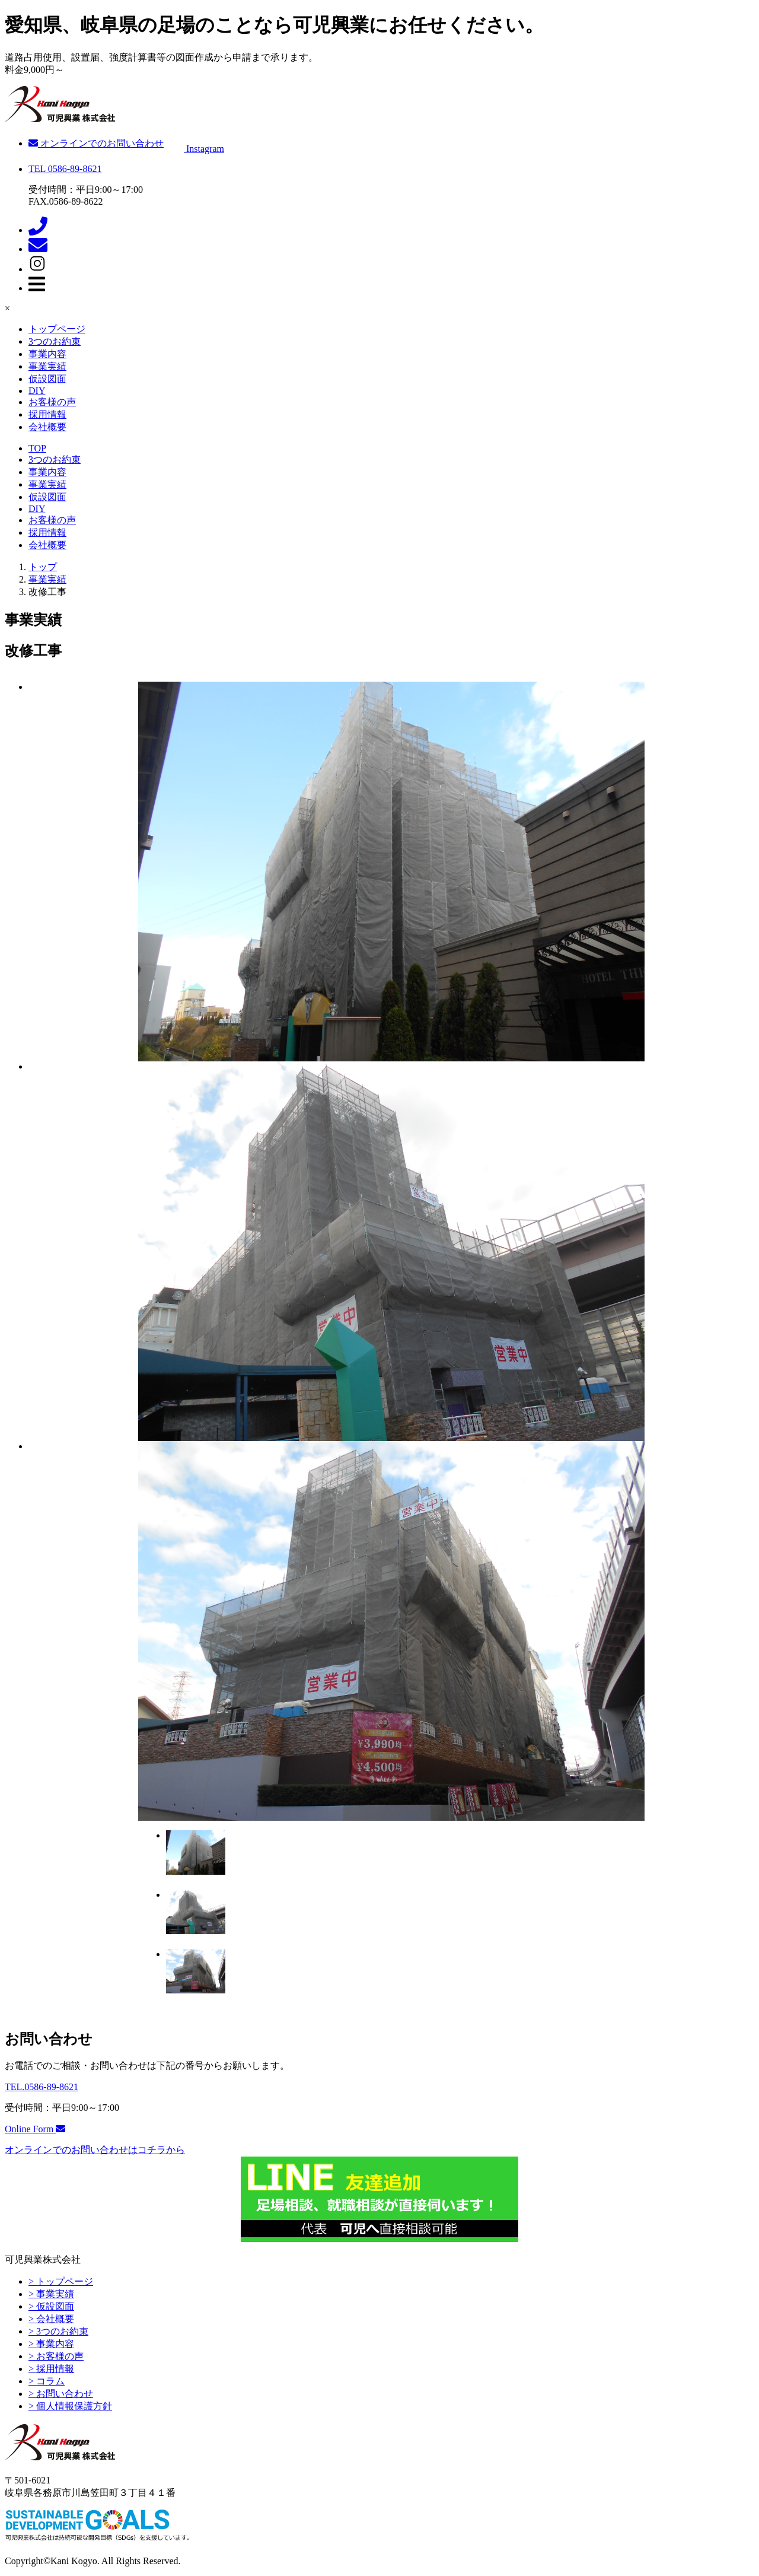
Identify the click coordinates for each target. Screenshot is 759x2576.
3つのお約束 (54, 341)
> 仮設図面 (51, 2306)
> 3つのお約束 (58, 2331)
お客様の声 (52, 402)
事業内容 (47, 354)
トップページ (56, 329)
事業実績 (47, 366)
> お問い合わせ (60, 2394)
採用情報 (47, 414)
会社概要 (47, 427)
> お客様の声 (56, 2356)
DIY (36, 391)
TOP (37, 448)
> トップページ (60, 2281)
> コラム (46, 2381)
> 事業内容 (51, 2344)
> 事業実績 (51, 2294)
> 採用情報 (51, 2369)
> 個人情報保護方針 (70, 2406)
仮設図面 (47, 379)
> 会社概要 (51, 2319)
